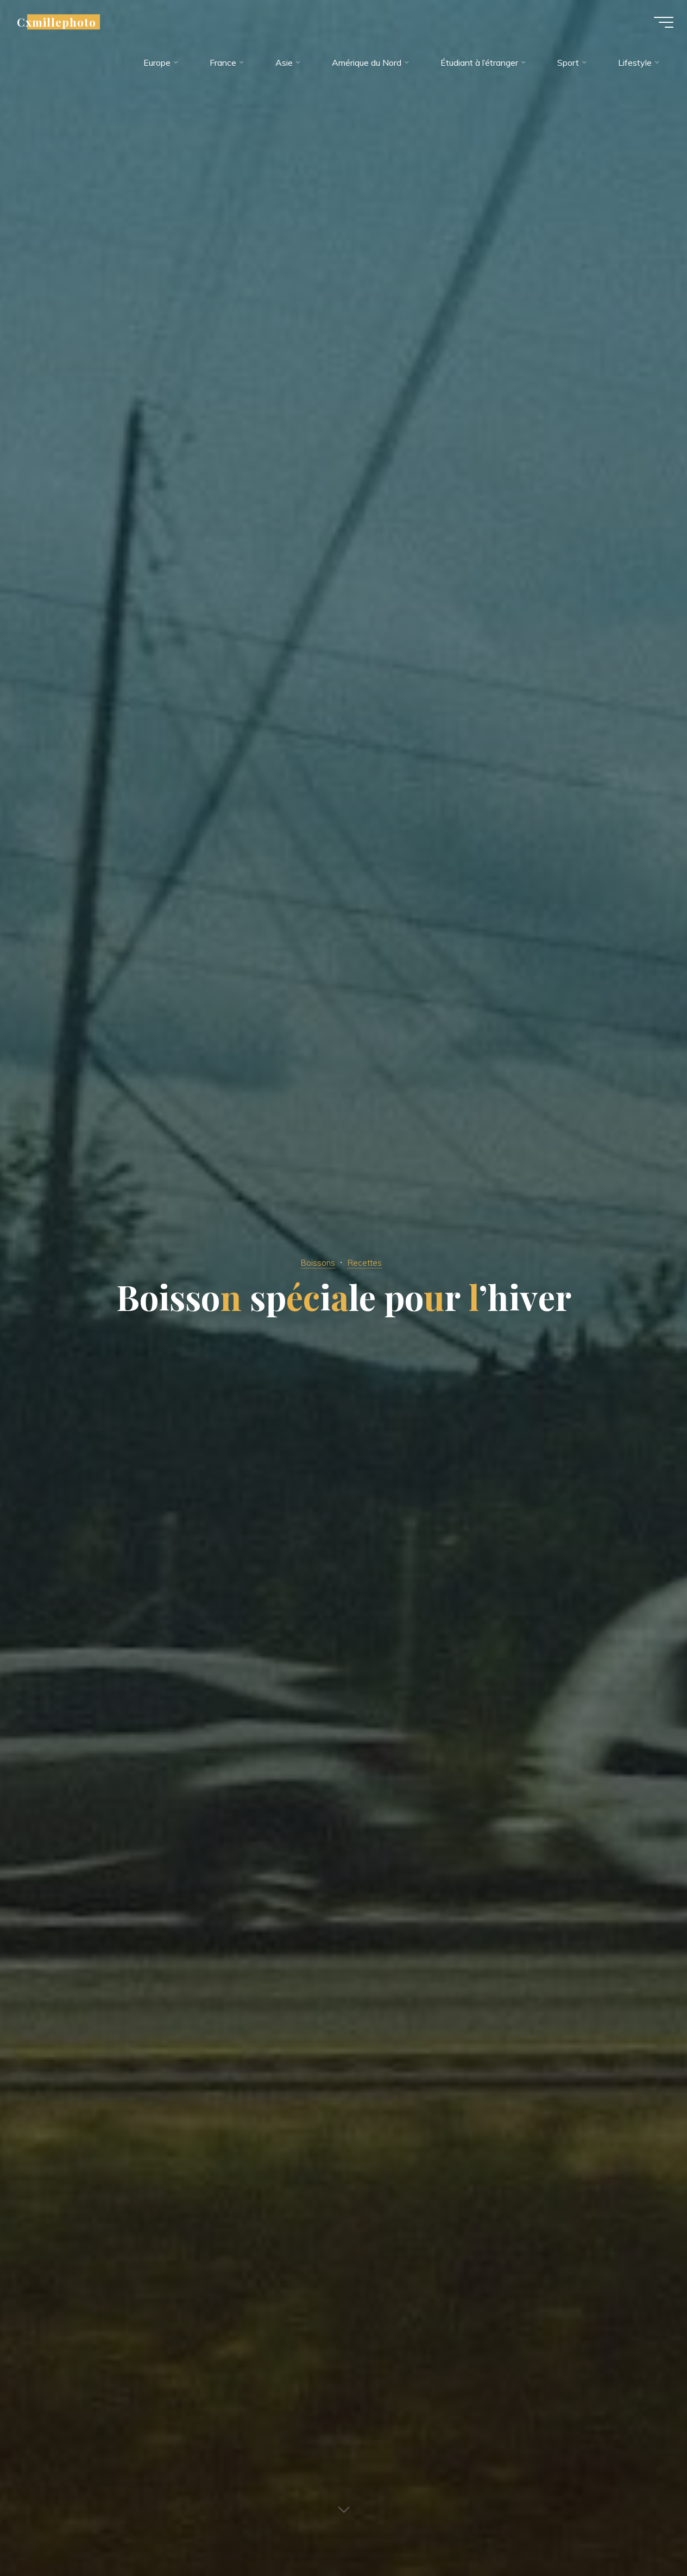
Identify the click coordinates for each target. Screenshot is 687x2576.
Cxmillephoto (64, 25)
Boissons (316, 1262)
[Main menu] (655, 26)
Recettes (366, 1262)
